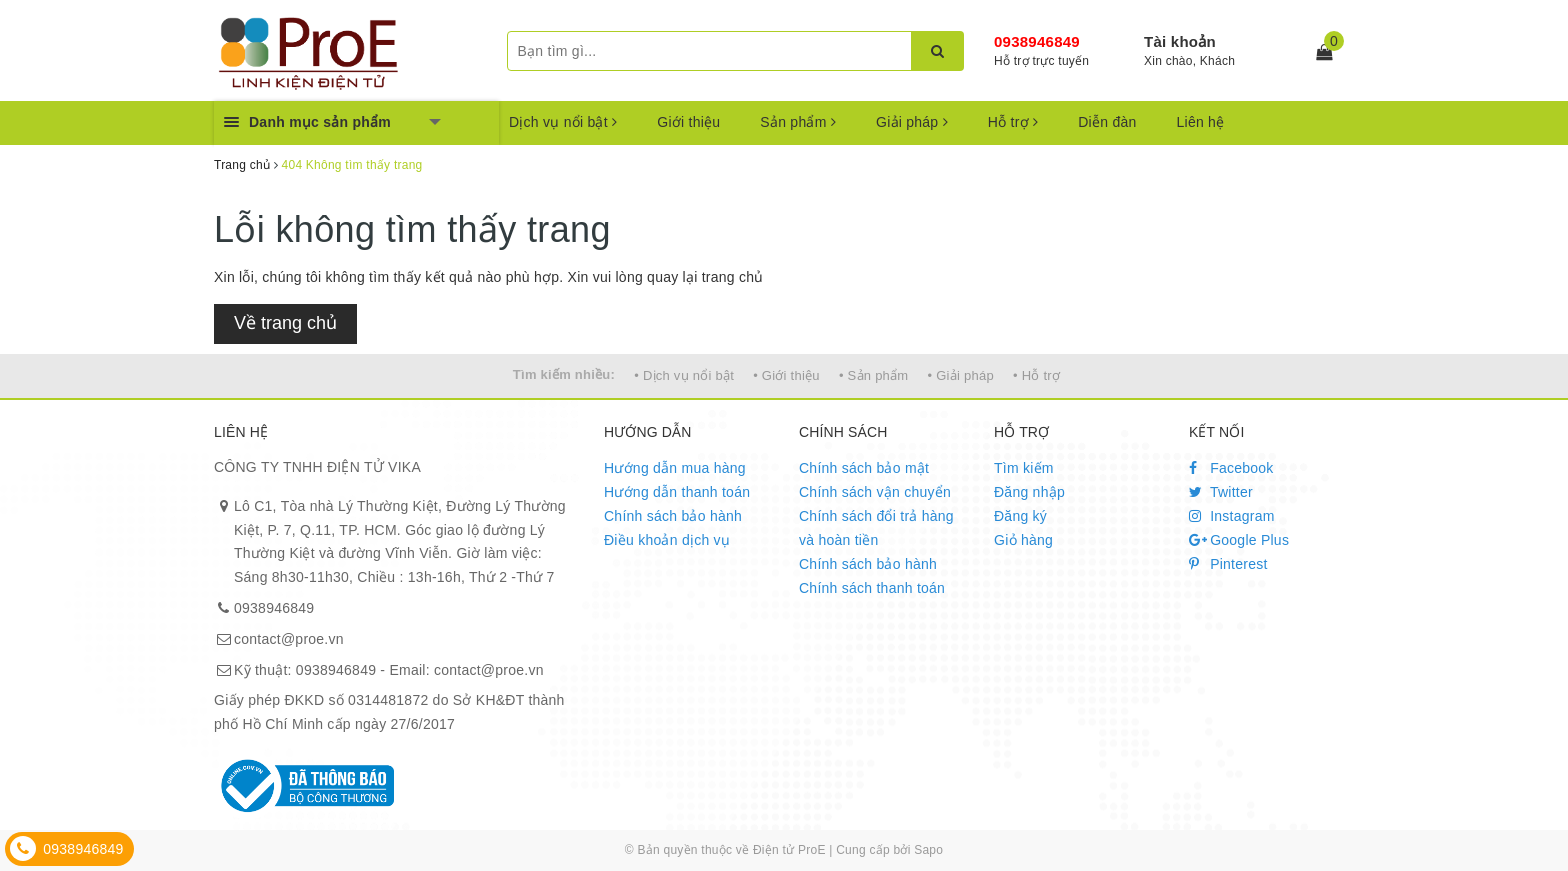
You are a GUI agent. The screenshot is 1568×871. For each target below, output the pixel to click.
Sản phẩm (798, 122)
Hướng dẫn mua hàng (675, 468)
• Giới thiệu (786, 375)
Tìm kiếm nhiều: (564, 374)
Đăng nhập (1029, 492)
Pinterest (1228, 564)
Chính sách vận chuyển (875, 492)
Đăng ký (1020, 516)
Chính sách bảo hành (673, 516)
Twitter (1221, 492)
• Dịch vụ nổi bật (684, 375)
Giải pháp (912, 122)
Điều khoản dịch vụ (667, 540)
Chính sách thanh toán (872, 588)
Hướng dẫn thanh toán (677, 492)
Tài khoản (1180, 41)
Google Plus (1239, 540)
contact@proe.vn (289, 639)
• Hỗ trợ (1036, 375)
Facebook (1231, 468)
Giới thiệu (688, 122)
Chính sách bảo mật (864, 468)
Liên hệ (1201, 122)
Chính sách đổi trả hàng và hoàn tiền (876, 528)
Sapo (928, 850)
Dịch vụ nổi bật (563, 122)
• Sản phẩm (873, 375)
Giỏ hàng (1023, 540)
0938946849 (1037, 41)
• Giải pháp (961, 375)
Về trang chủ (285, 323)
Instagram (1232, 516)
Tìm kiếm (1024, 468)
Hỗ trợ (1013, 122)
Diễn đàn (1107, 122)
